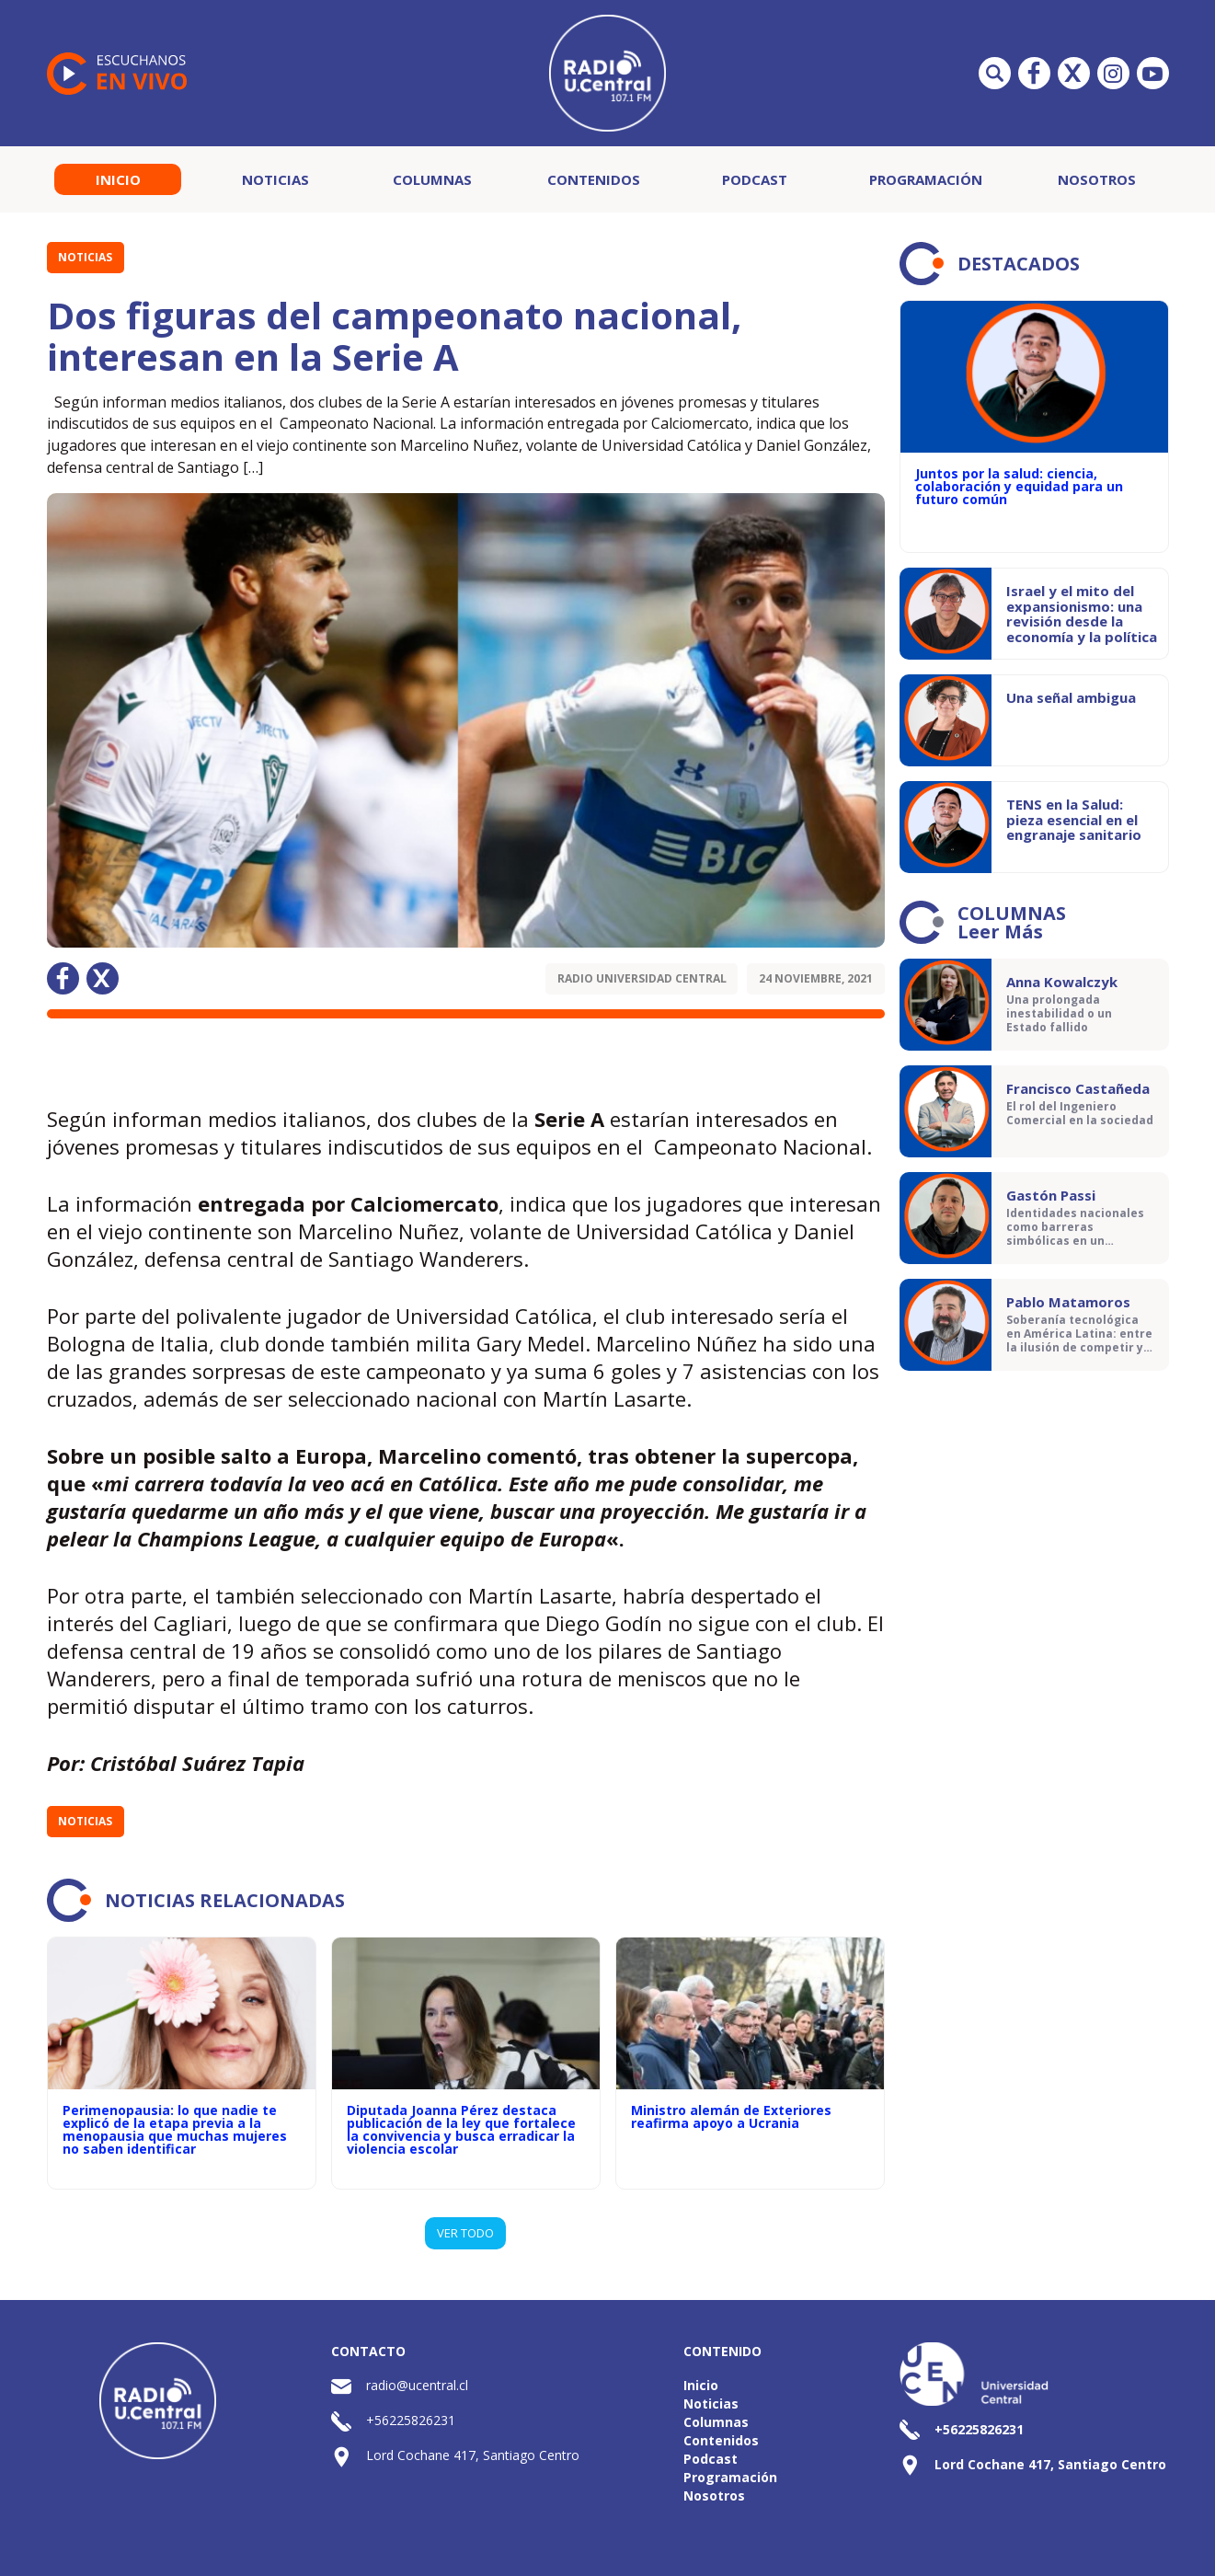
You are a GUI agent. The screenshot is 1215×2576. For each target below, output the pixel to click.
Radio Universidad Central (642, 978)
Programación (925, 179)
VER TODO (465, 2233)
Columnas (432, 179)
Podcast (754, 179)
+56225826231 (410, 2420)
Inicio (118, 179)
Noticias (275, 179)
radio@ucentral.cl (417, 2385)
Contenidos (593, 179)
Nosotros (1097, 179)
